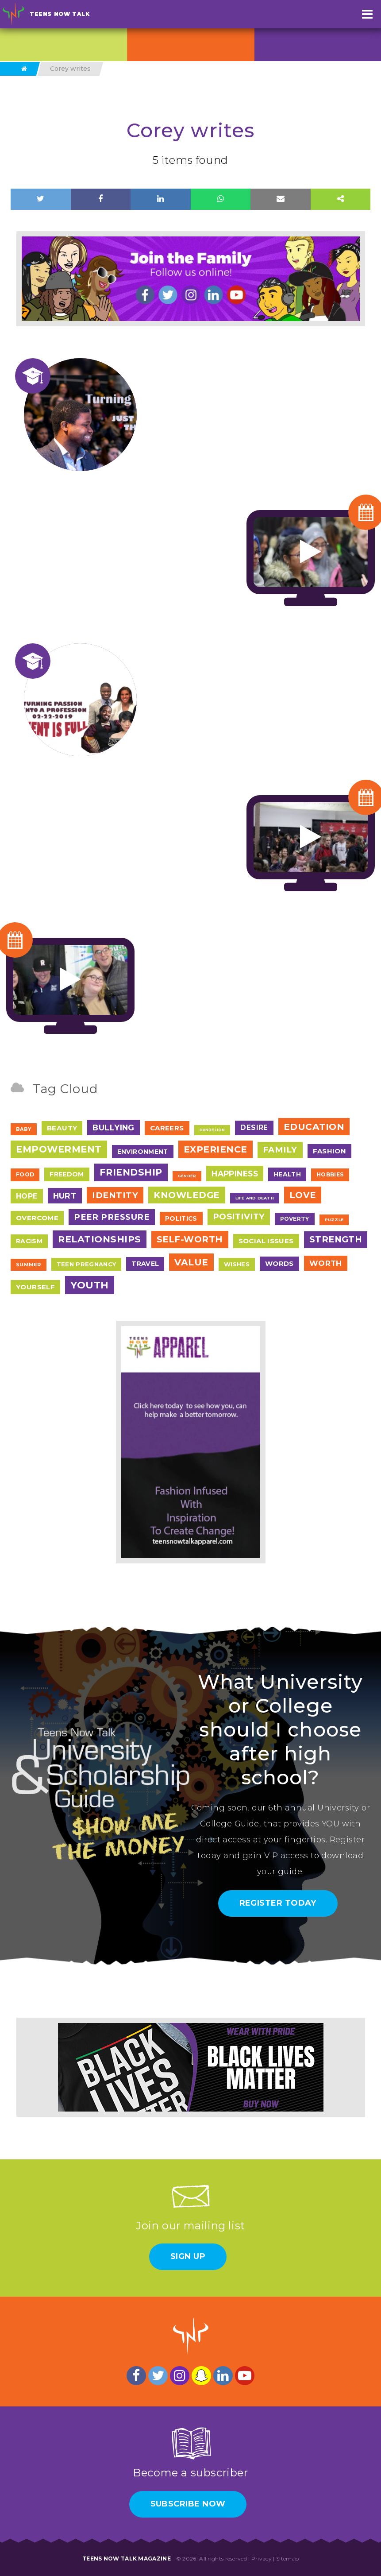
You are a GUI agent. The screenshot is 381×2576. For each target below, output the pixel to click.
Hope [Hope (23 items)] (27, 1196)
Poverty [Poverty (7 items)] (294, 1218)
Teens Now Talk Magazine (126, 2558)
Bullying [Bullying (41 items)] (113, 1127)
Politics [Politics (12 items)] (181, 1218)
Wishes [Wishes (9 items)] (237, 1264)
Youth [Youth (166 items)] (89, 1285)
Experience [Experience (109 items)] (215, 1149)
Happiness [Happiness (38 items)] (235, 1173)
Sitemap (287, 2558)
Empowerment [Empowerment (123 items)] (59, 1149)
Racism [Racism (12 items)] (29, 1241)
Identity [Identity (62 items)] (115, 1195)
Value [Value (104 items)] (191, 1262)
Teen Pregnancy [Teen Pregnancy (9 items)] (86, 1264)
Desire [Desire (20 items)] (254, 1127)
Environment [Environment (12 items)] (142, 1151)
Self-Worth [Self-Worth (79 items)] (190, 1239)
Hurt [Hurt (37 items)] (65, 1195)
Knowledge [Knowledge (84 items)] (186, 1195)
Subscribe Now (188, 2504)
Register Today (277, 1903)
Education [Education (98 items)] (314, 1126)
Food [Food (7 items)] (25, 1174)
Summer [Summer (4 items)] (28, 1264)
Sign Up (187, 2256)
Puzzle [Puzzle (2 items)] (334, 1219)
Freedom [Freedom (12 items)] (67, 1174)
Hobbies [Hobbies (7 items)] (330, 1174)
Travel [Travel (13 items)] (145, 1264)
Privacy (261, 2558)
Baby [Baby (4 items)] (23, 1129)
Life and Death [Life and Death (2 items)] (254, 1197)
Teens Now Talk (59, 14)
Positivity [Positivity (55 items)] (239, 1216)
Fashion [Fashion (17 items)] (329, 1151)
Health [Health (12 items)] (287, 1174)
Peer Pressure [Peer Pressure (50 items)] (112, 1217)
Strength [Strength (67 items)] (335, 1239)
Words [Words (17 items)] (279, 1263)
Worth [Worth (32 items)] (325, 1263)
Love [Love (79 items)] (302, 1195)
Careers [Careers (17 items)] (167, 1128)
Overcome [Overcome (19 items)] (37, 1218)
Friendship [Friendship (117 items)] (131, 1172)
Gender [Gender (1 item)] (187, 1176)
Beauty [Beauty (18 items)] (62, 1128)
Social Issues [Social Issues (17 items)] (266, 1241)
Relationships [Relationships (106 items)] (99, 1239)
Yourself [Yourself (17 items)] (35, 1287)
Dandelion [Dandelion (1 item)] (212, 1130)
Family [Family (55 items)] (280, 1150)
